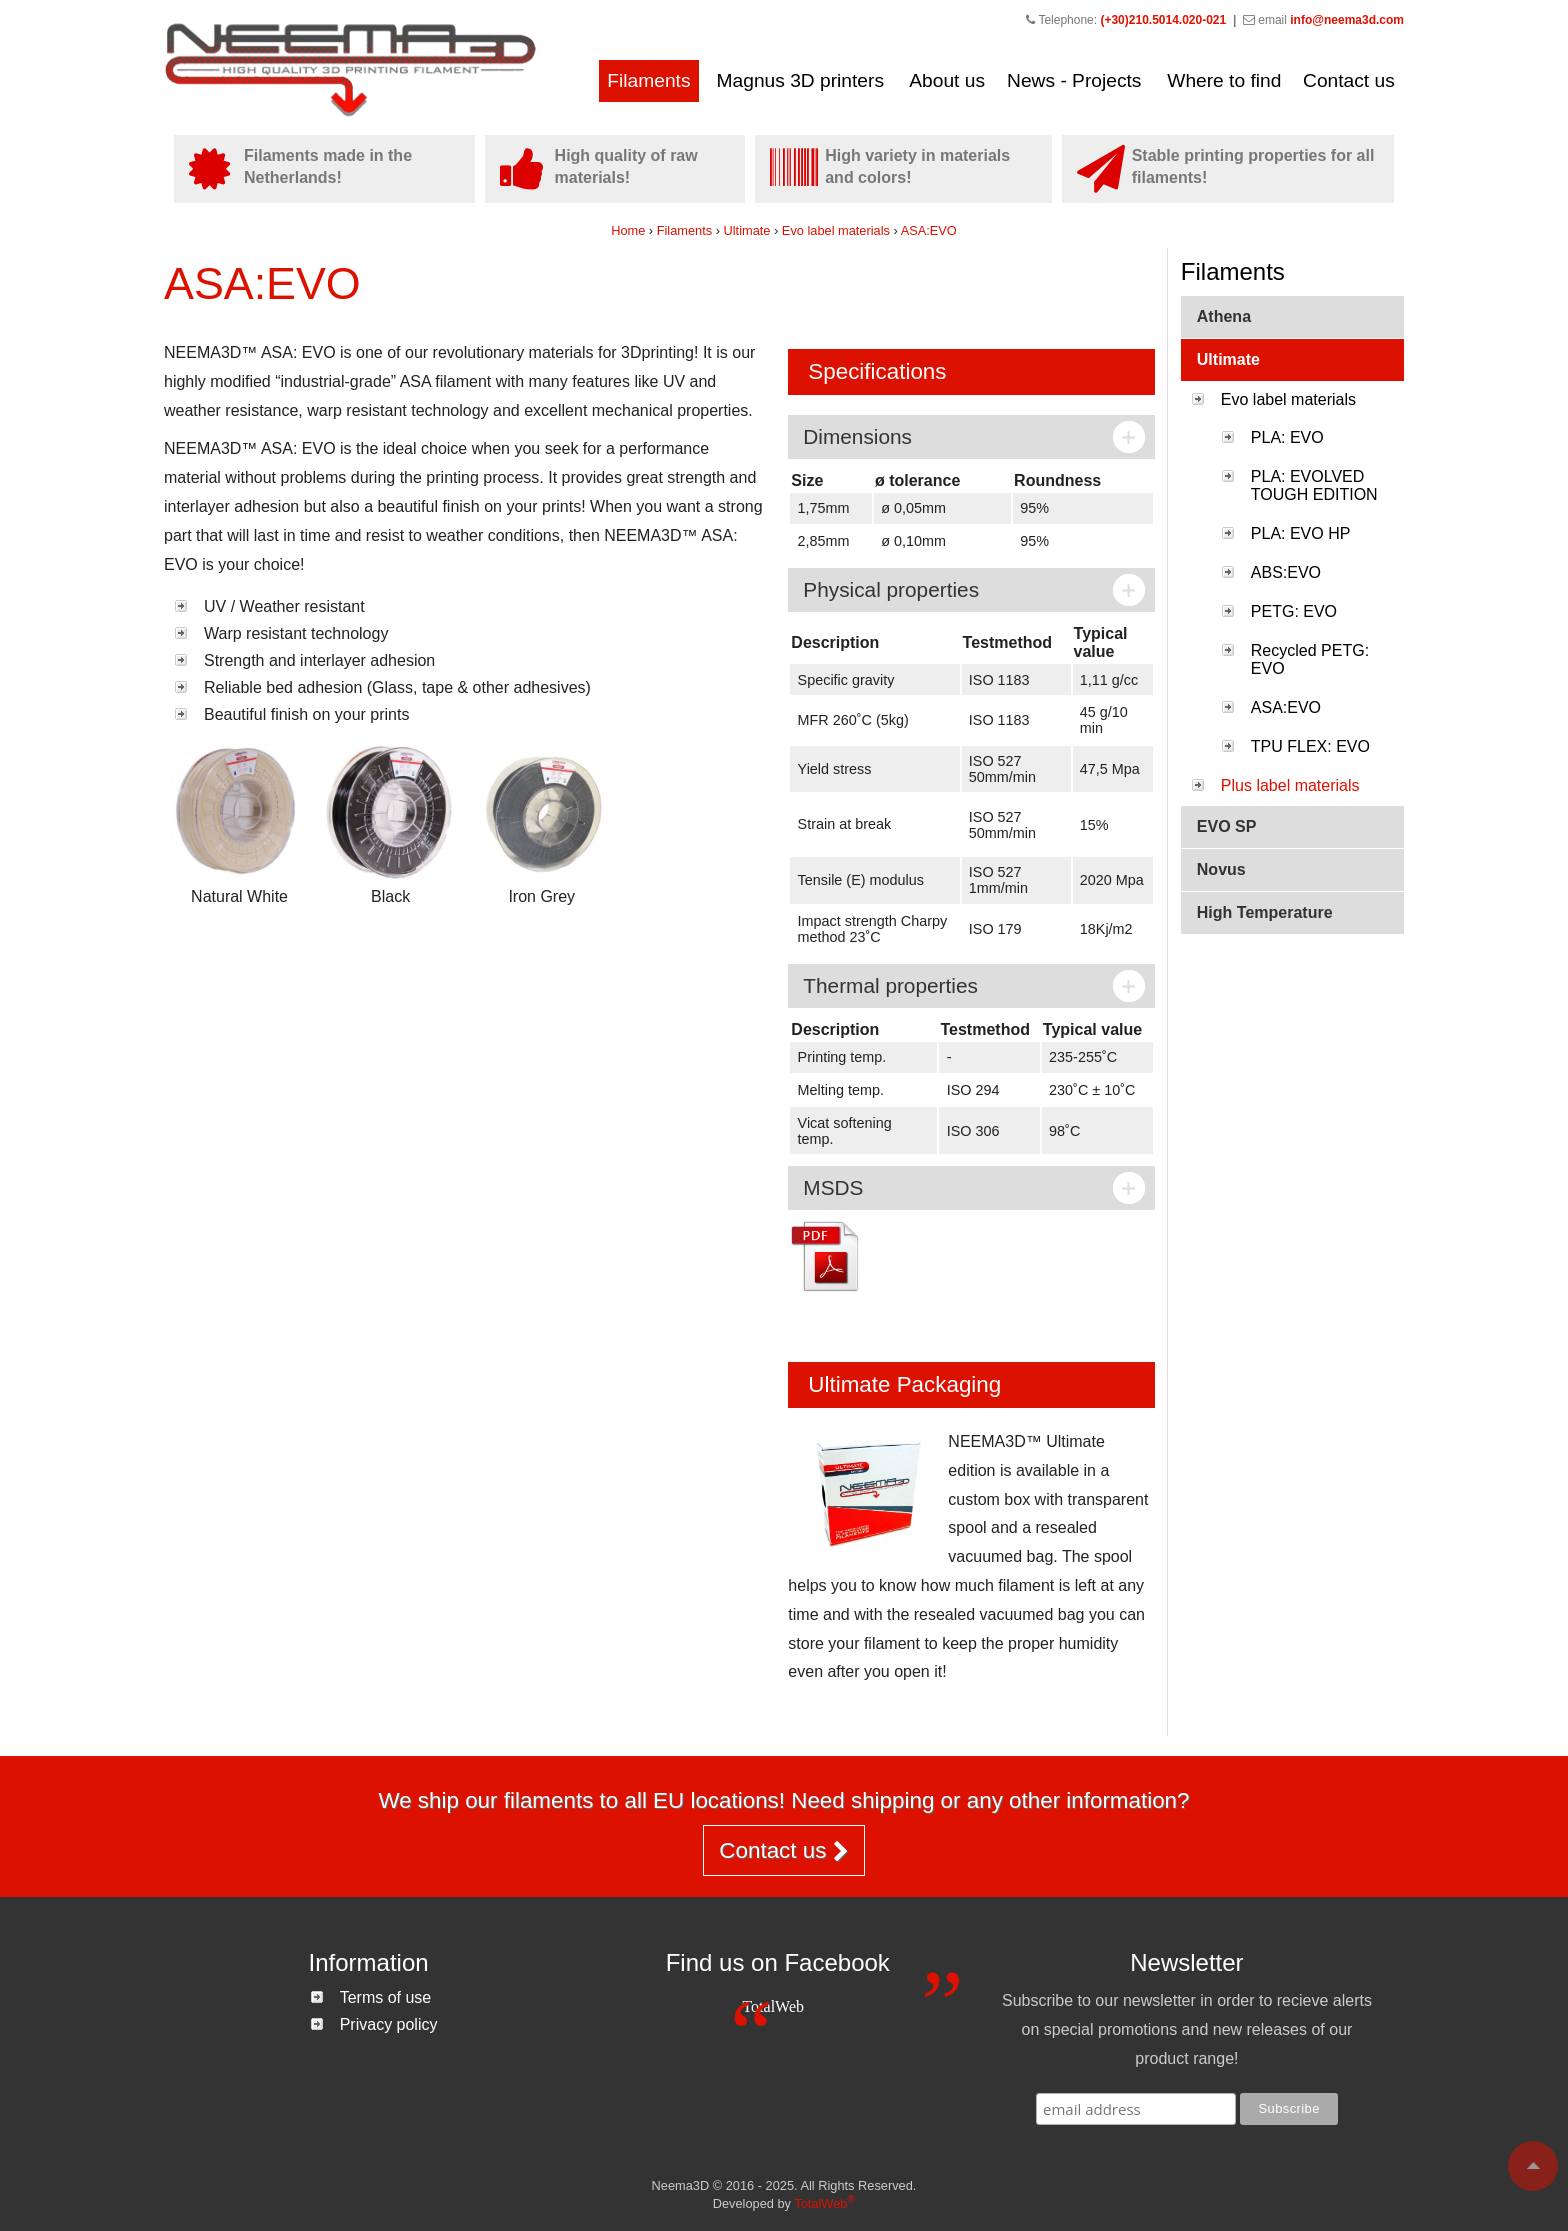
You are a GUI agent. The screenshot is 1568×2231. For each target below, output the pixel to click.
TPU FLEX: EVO (1310, 746)
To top (1533, 2166)
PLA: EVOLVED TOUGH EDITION (1314, 485)
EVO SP (1227, 826)
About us (947, 80)
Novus (1221, 869)
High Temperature (1265, 912)
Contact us (1349, 80)
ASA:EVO (929, 230)
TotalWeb (773, 2006)
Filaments (648, 80)
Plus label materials (1290, 785)
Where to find (1224, 80)
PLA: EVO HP (1301, 533)
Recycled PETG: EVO (1310, 659)
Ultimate (747, 230)
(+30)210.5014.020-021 (1163, 20)
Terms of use (386, 1997)
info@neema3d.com (1347, 20)
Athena (1224, 316)
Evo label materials (838, 230)
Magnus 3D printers (800, 80)
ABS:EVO (1286, 572)
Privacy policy (389, 2024)
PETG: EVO (1294, 611)
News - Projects (1074, 80)
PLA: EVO (1287, 437)
